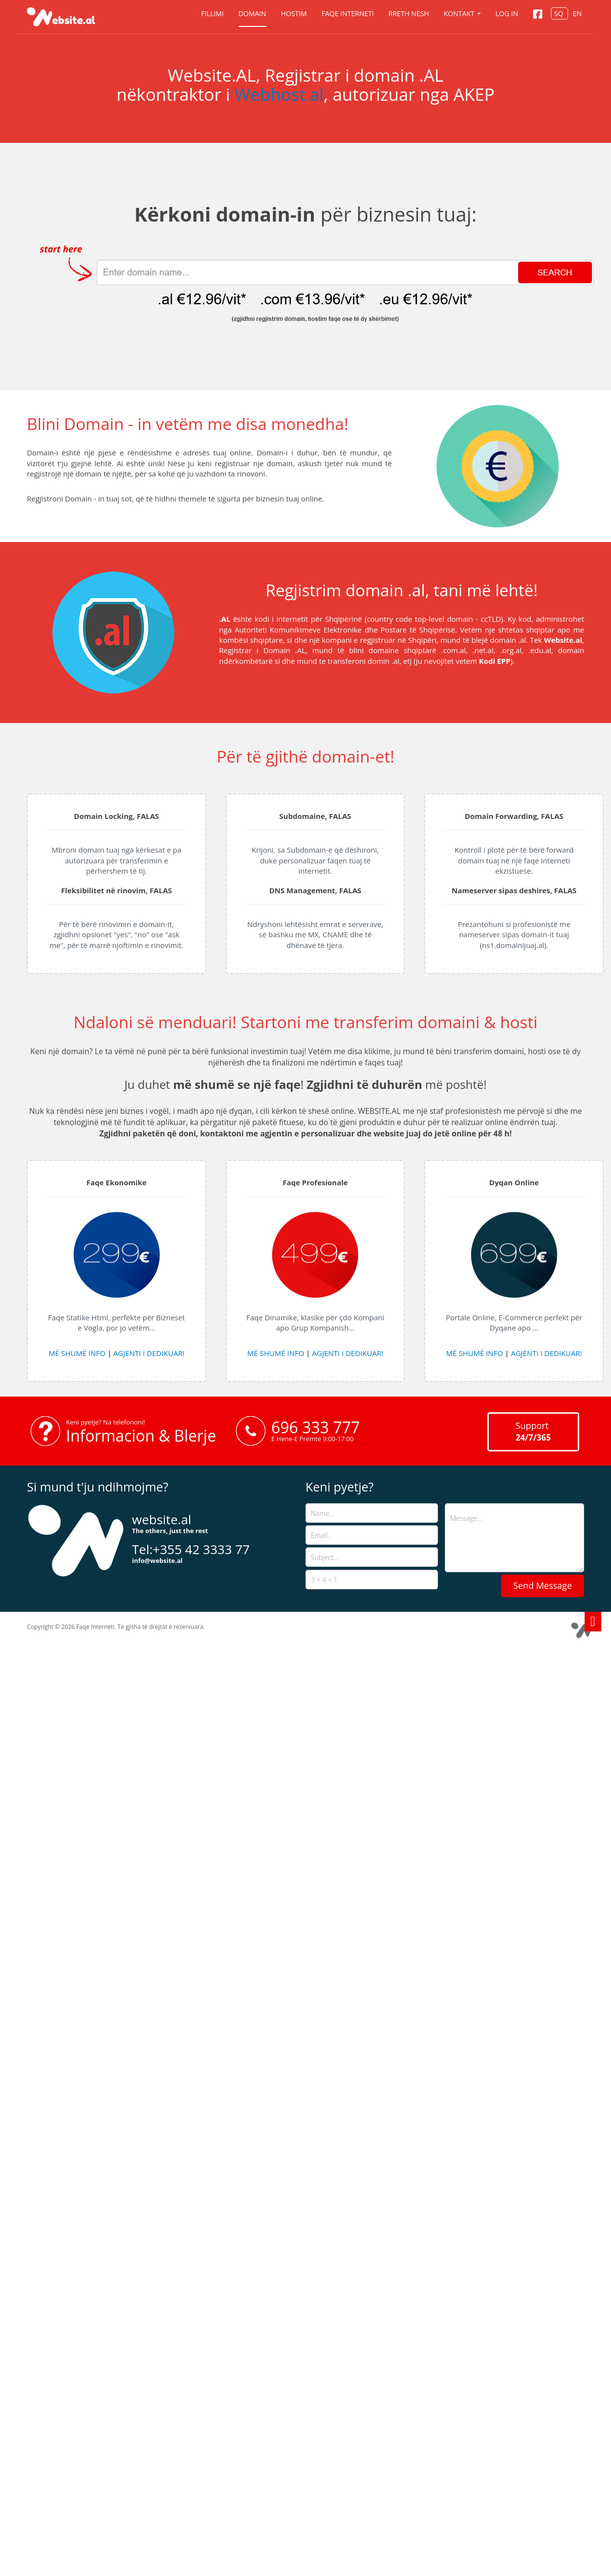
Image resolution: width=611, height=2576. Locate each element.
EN (577, 13)
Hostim (294, 13)
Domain (252, 13)
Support (533, 1431)
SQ (559, 13)
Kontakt (462, 13)
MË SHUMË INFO (77, 1353)
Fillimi (212, 13)
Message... (514, 1537)
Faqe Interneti (348, 13)
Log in (507, 13)
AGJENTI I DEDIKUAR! (149, 1353)
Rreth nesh (409, 13)
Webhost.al (279, 94)
